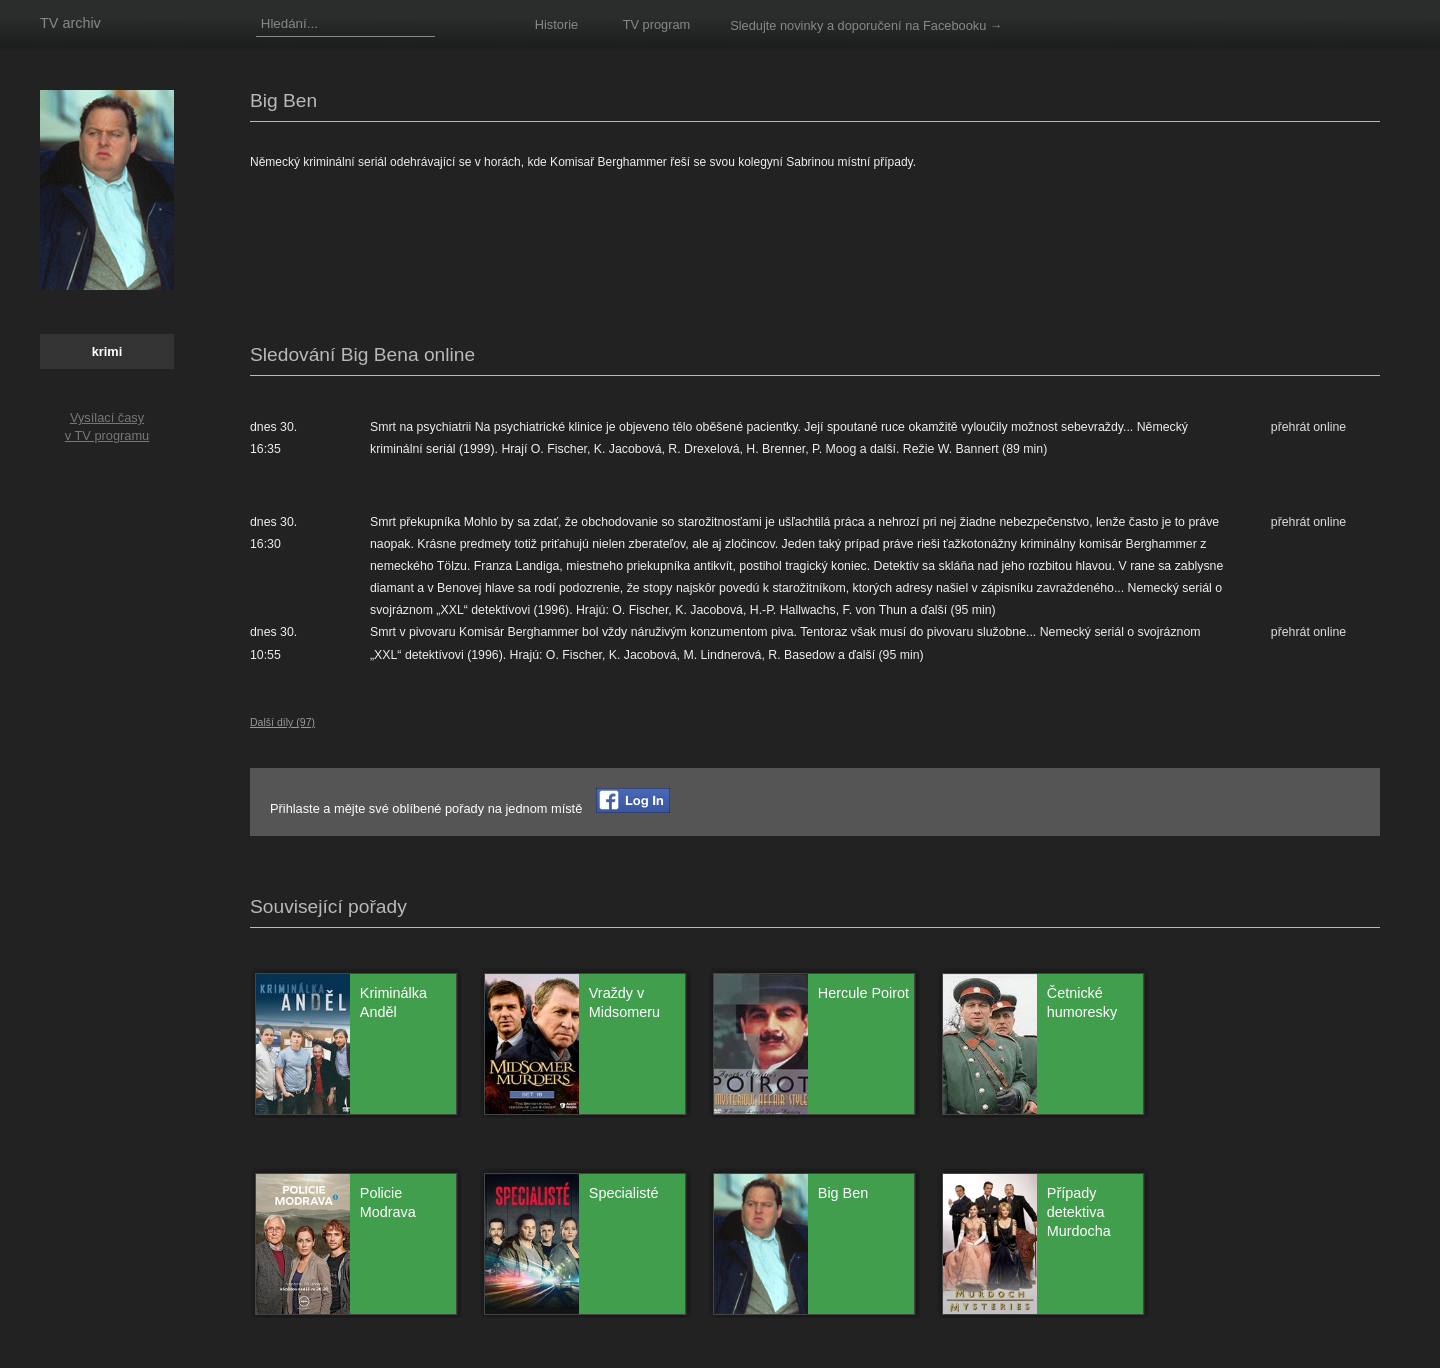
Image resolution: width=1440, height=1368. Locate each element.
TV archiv (70, 23)
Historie (556, 24)
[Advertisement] (614, 259)
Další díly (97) (282, 722)
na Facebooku (945, 25)
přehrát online (1308, 427)
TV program (657, 24)
